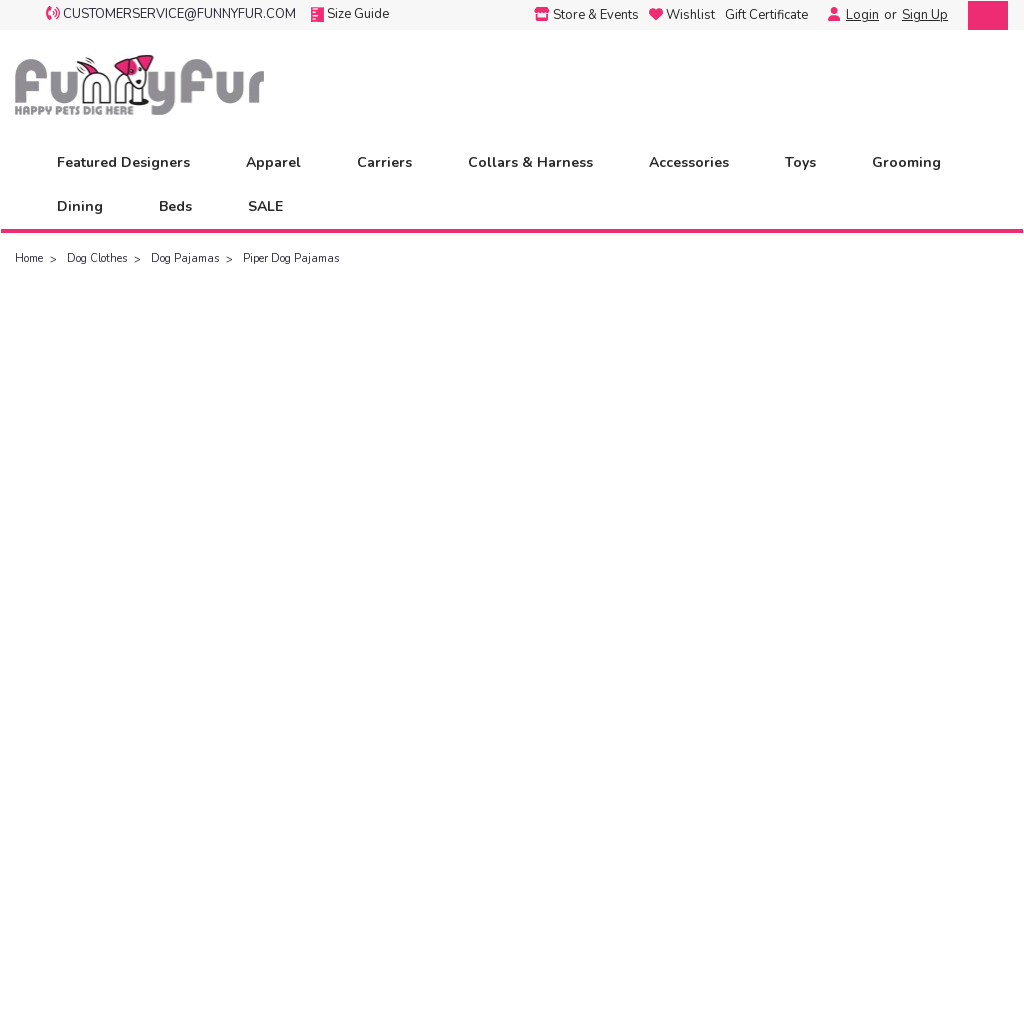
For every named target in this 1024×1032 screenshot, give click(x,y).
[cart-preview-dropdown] (983, 15)
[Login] (829, 15)
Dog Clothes (97, 258)
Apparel (282, 162)
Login (862, 15)
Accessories (697, 162)
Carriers (393, 162)
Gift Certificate (766, 15)
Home (29, 258)
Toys (809, 162)
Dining (88, 206)
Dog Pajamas (185, 258)
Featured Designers (132, 162)
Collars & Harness (539, 162)
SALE (265, 206)
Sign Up (925, 15)
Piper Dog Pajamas (291, 258)
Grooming (915, 162)
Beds (184, 206)
